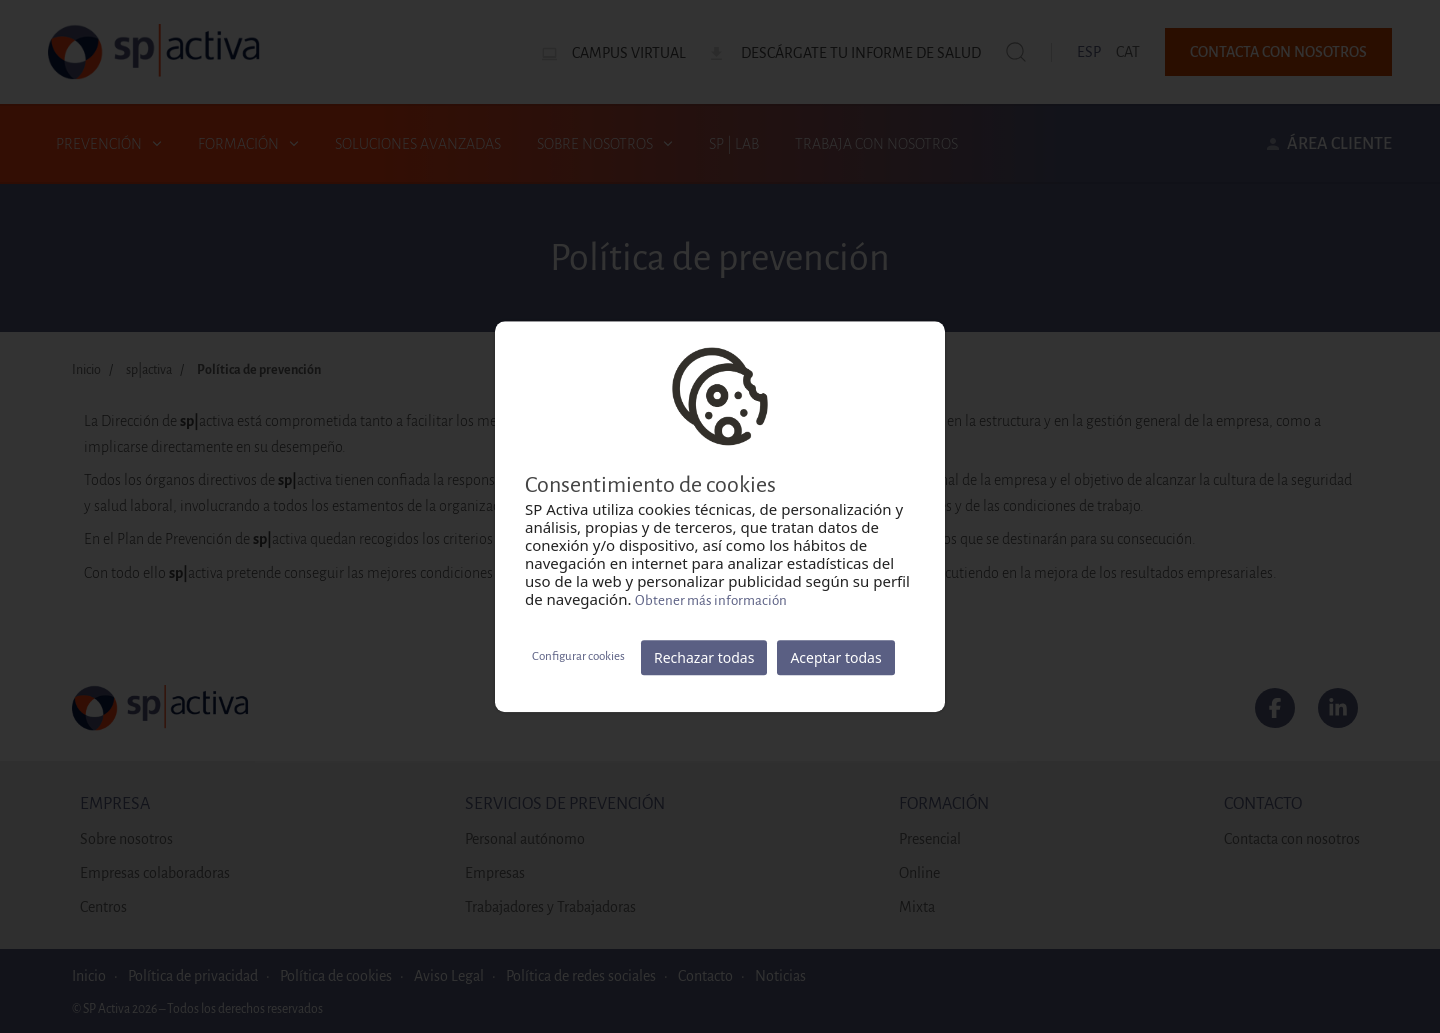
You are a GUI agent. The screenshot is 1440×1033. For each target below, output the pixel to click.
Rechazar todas (704, 657)
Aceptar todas (835, 657)
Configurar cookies (578, 656)
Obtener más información (711, 600)
